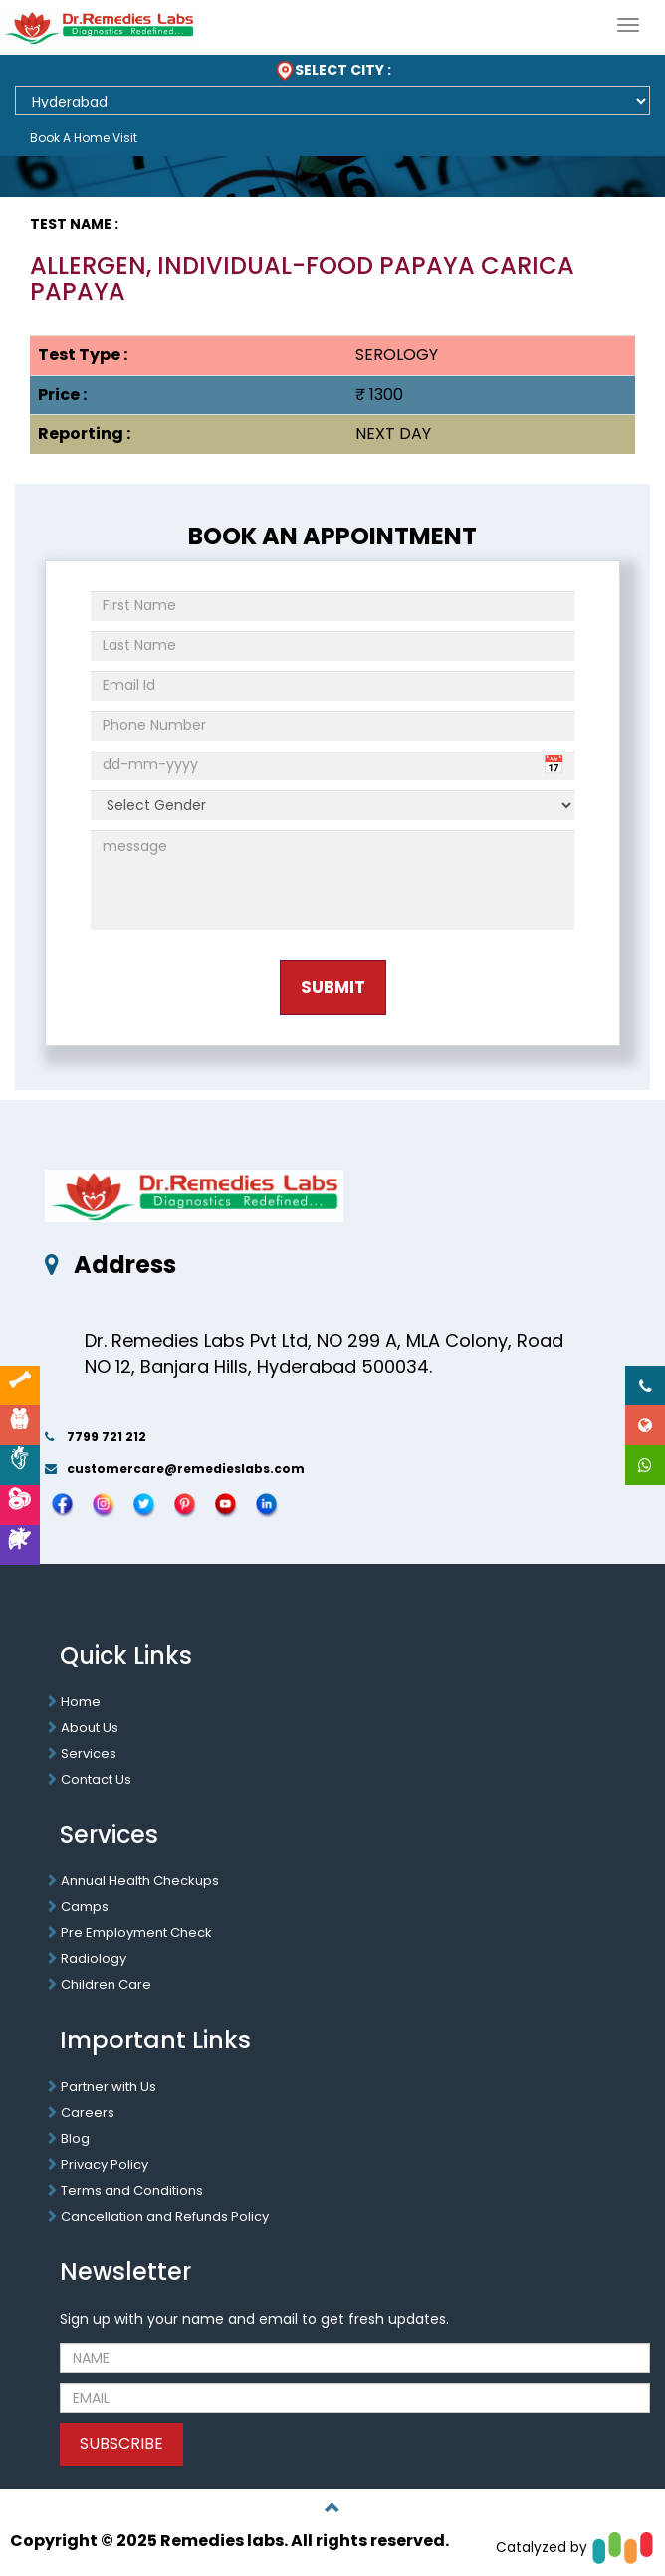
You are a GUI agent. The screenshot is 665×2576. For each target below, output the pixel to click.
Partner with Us (108, 2086)
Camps (85, 1906)
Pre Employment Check (136, 1932)
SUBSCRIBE (121, 2443)
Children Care (106, 1984)
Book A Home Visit (83, 137)
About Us (89, 1727)
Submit (333, 987)
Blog (75, 2138)
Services (88, 1753)
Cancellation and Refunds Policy (165, 2216)
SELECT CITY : (333, 70)
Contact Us (96, 1779)
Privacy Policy (104, 2164)
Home (81, 1701)
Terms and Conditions (132, 2190)
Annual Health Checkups (140, 1880)
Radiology (93, 1958)
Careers (87, 2112)
